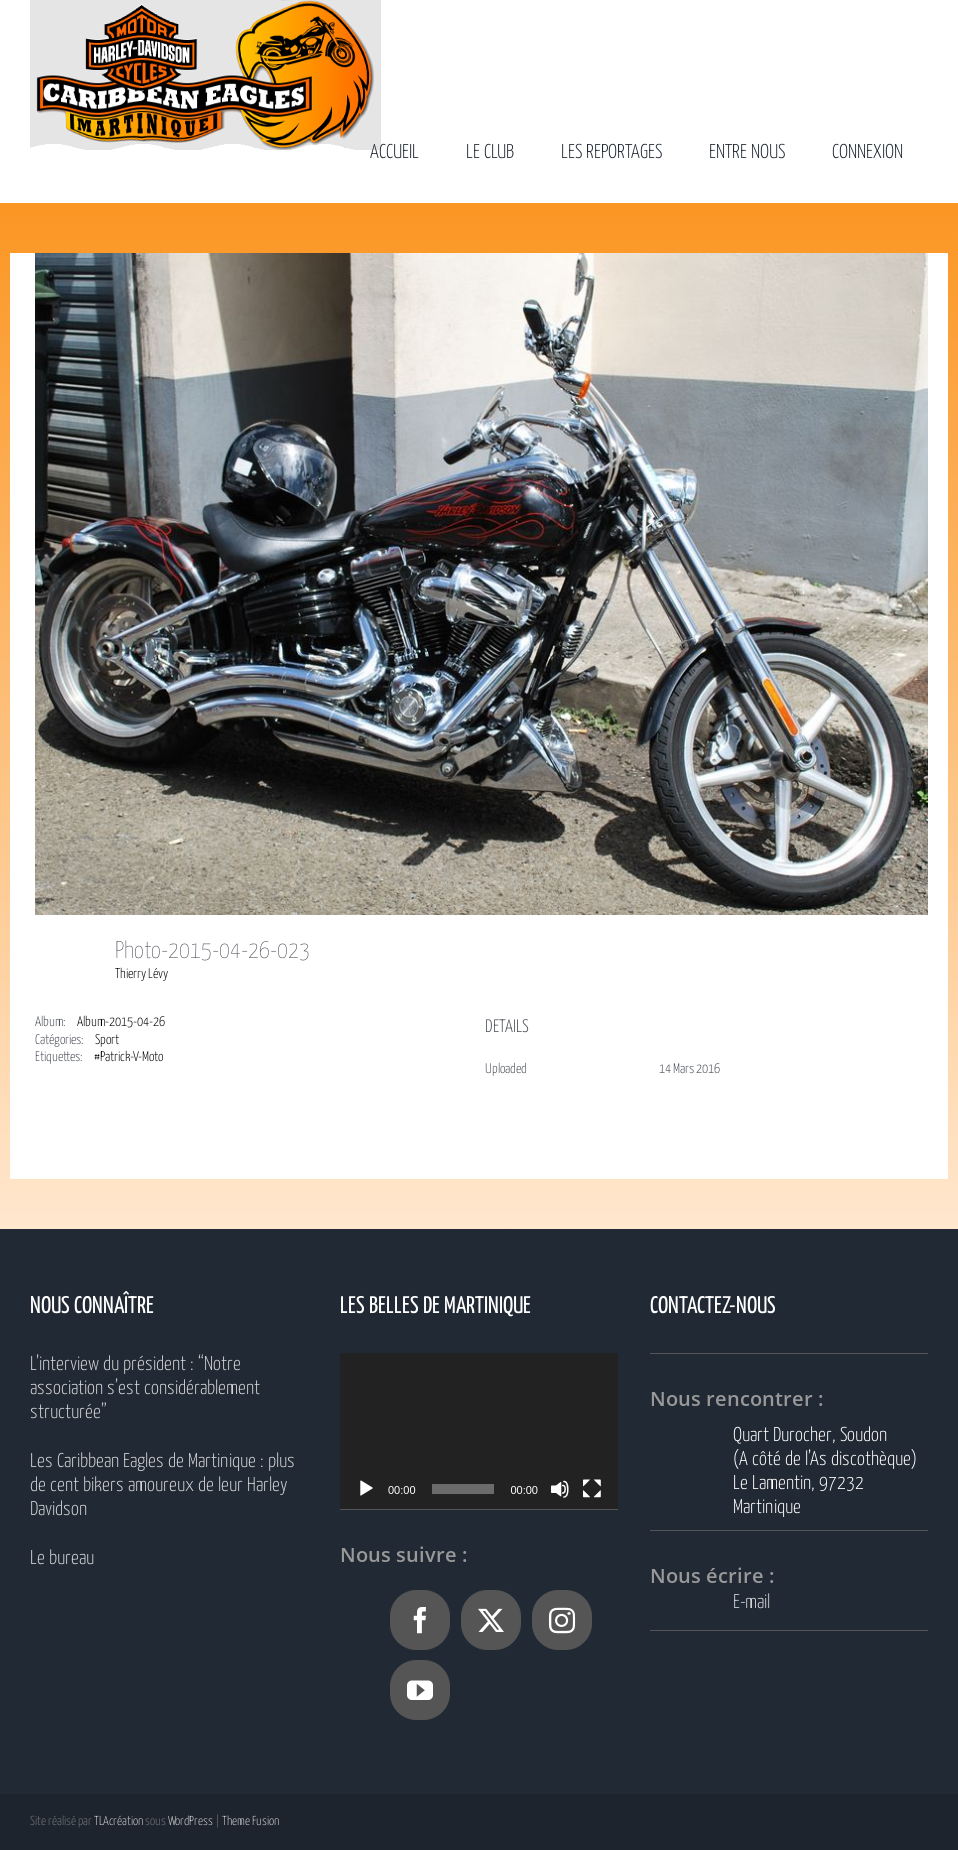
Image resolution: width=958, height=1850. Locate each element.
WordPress (190, 1821)
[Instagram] (562, 1620)
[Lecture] (366, 1489)
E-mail (751, 1602)
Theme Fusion (250, 1821)
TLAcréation (118, 1821)
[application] (479, 1431)
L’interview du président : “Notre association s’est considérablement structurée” (145, 1388)
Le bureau (62, 1558)
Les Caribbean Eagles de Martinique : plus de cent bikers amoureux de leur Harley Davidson (162, 1485)
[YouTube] (420, 1690)
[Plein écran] (592, 1489)
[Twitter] (491, 1620)
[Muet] (560, 1489)
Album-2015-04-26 (121, 1022)
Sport (107, 1040)
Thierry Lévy (141, 974)
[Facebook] (420, 1620)
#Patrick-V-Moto (128, 1057)
